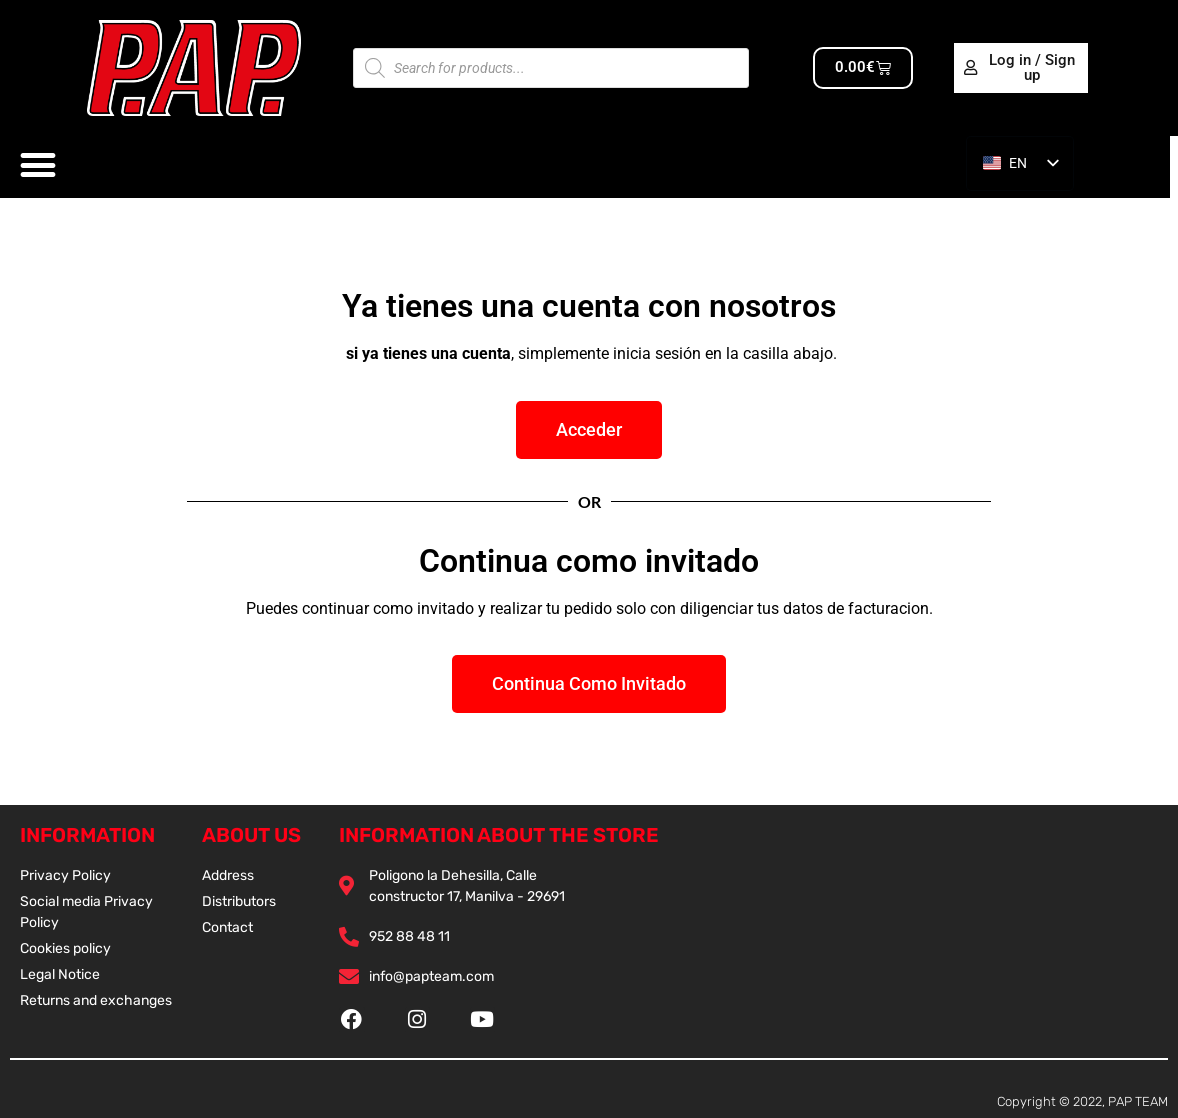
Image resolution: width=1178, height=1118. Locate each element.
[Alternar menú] (38, 165)
